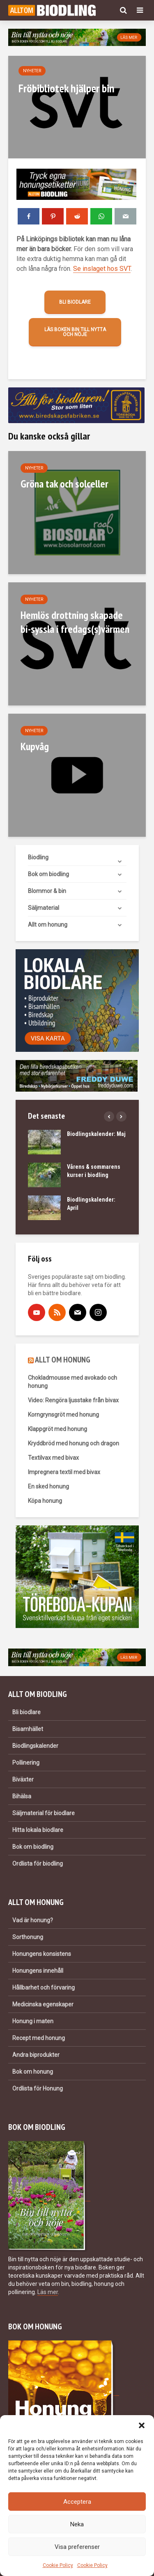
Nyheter (32, 71)
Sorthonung (27, 1937)
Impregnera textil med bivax (64, 1472)
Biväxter (23, 1779)
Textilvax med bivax (53, 1457)
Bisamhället (27, 1729)
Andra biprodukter (36, 2055)
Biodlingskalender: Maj (96, 1134)
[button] (142, 2425)
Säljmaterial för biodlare (43, 1813)
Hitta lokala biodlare (37, 1830)
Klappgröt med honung (57, 1429)
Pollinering (25, 1762)
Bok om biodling (48, 874)
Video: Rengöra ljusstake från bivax (73, 1400)
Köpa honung (45, 1501)
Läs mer (47, 2292)
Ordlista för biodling (37, 1863)
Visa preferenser (77, 2547)
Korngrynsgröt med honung (63, 1414)
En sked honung (48, 1486)
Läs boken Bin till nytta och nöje (75, 332)
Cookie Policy (58, 2565)
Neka (77, 2524)
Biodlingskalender (35, 1746)
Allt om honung (47, 924)
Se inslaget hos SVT (102, 268)
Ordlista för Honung (37, 2088)
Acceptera (77, 2501)
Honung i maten (32, 2021)
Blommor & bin (47, 891)
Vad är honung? (32, 1920)
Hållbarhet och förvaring (43, 1987)
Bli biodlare (75, 302)
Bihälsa (21, 1796)
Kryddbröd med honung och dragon (73, 1443)
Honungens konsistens (41, 1954)
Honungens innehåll (37, 1970)
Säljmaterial (43, 907)
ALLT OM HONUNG (62, 1359)
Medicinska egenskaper (43, 2004)
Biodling (38, 857)
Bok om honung (32, 2071)
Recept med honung (38, 2038)
